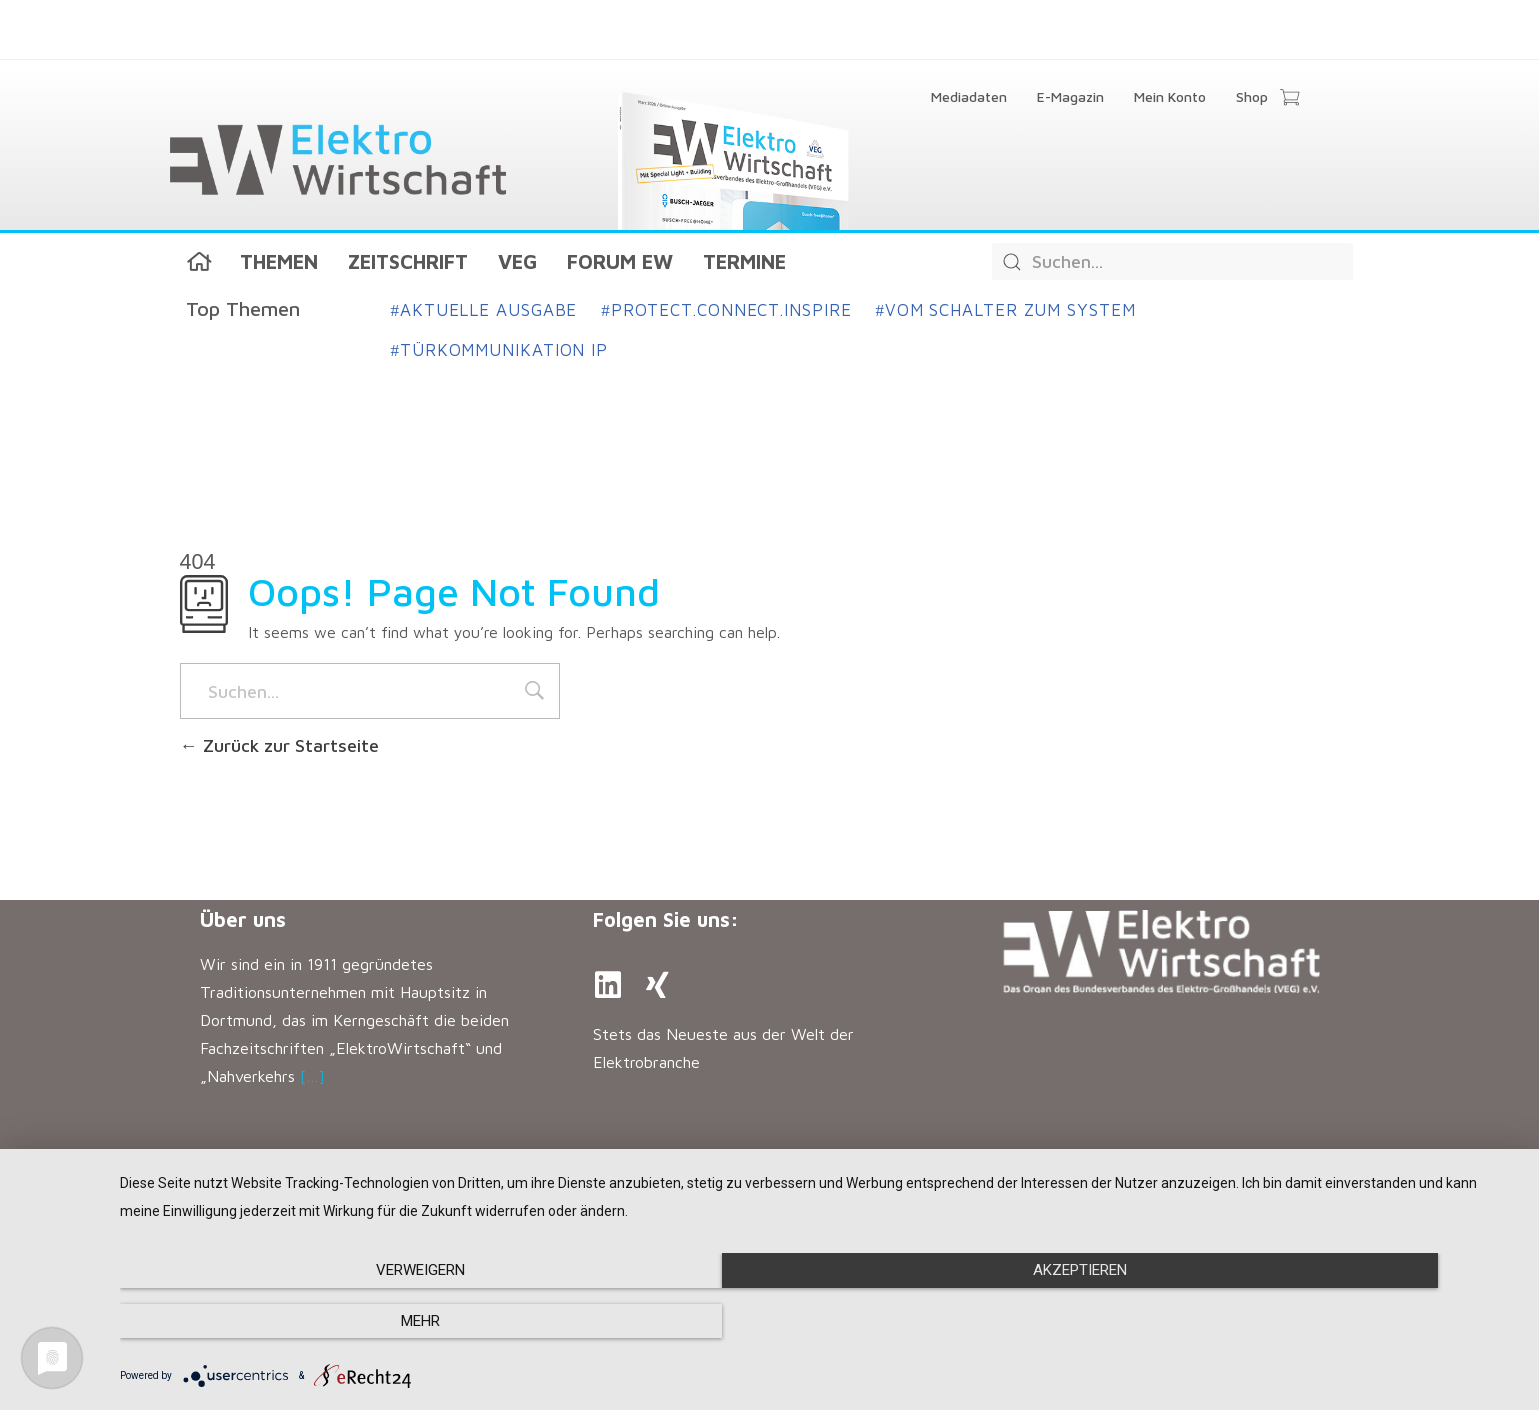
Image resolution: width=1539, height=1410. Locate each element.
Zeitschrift (408, 261)
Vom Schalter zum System (1005, 310)
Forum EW (620, 261)
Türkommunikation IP (500, 350)
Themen (279, 261)
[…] (312, 1076)
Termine (744, 261)
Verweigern (329, 1322)
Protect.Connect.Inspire (726, 310)
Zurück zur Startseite (279, 745)
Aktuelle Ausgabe (484, 310)
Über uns (243, 919)
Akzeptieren (819, 1322)
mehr (1309, 1322)
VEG (517, 261)
